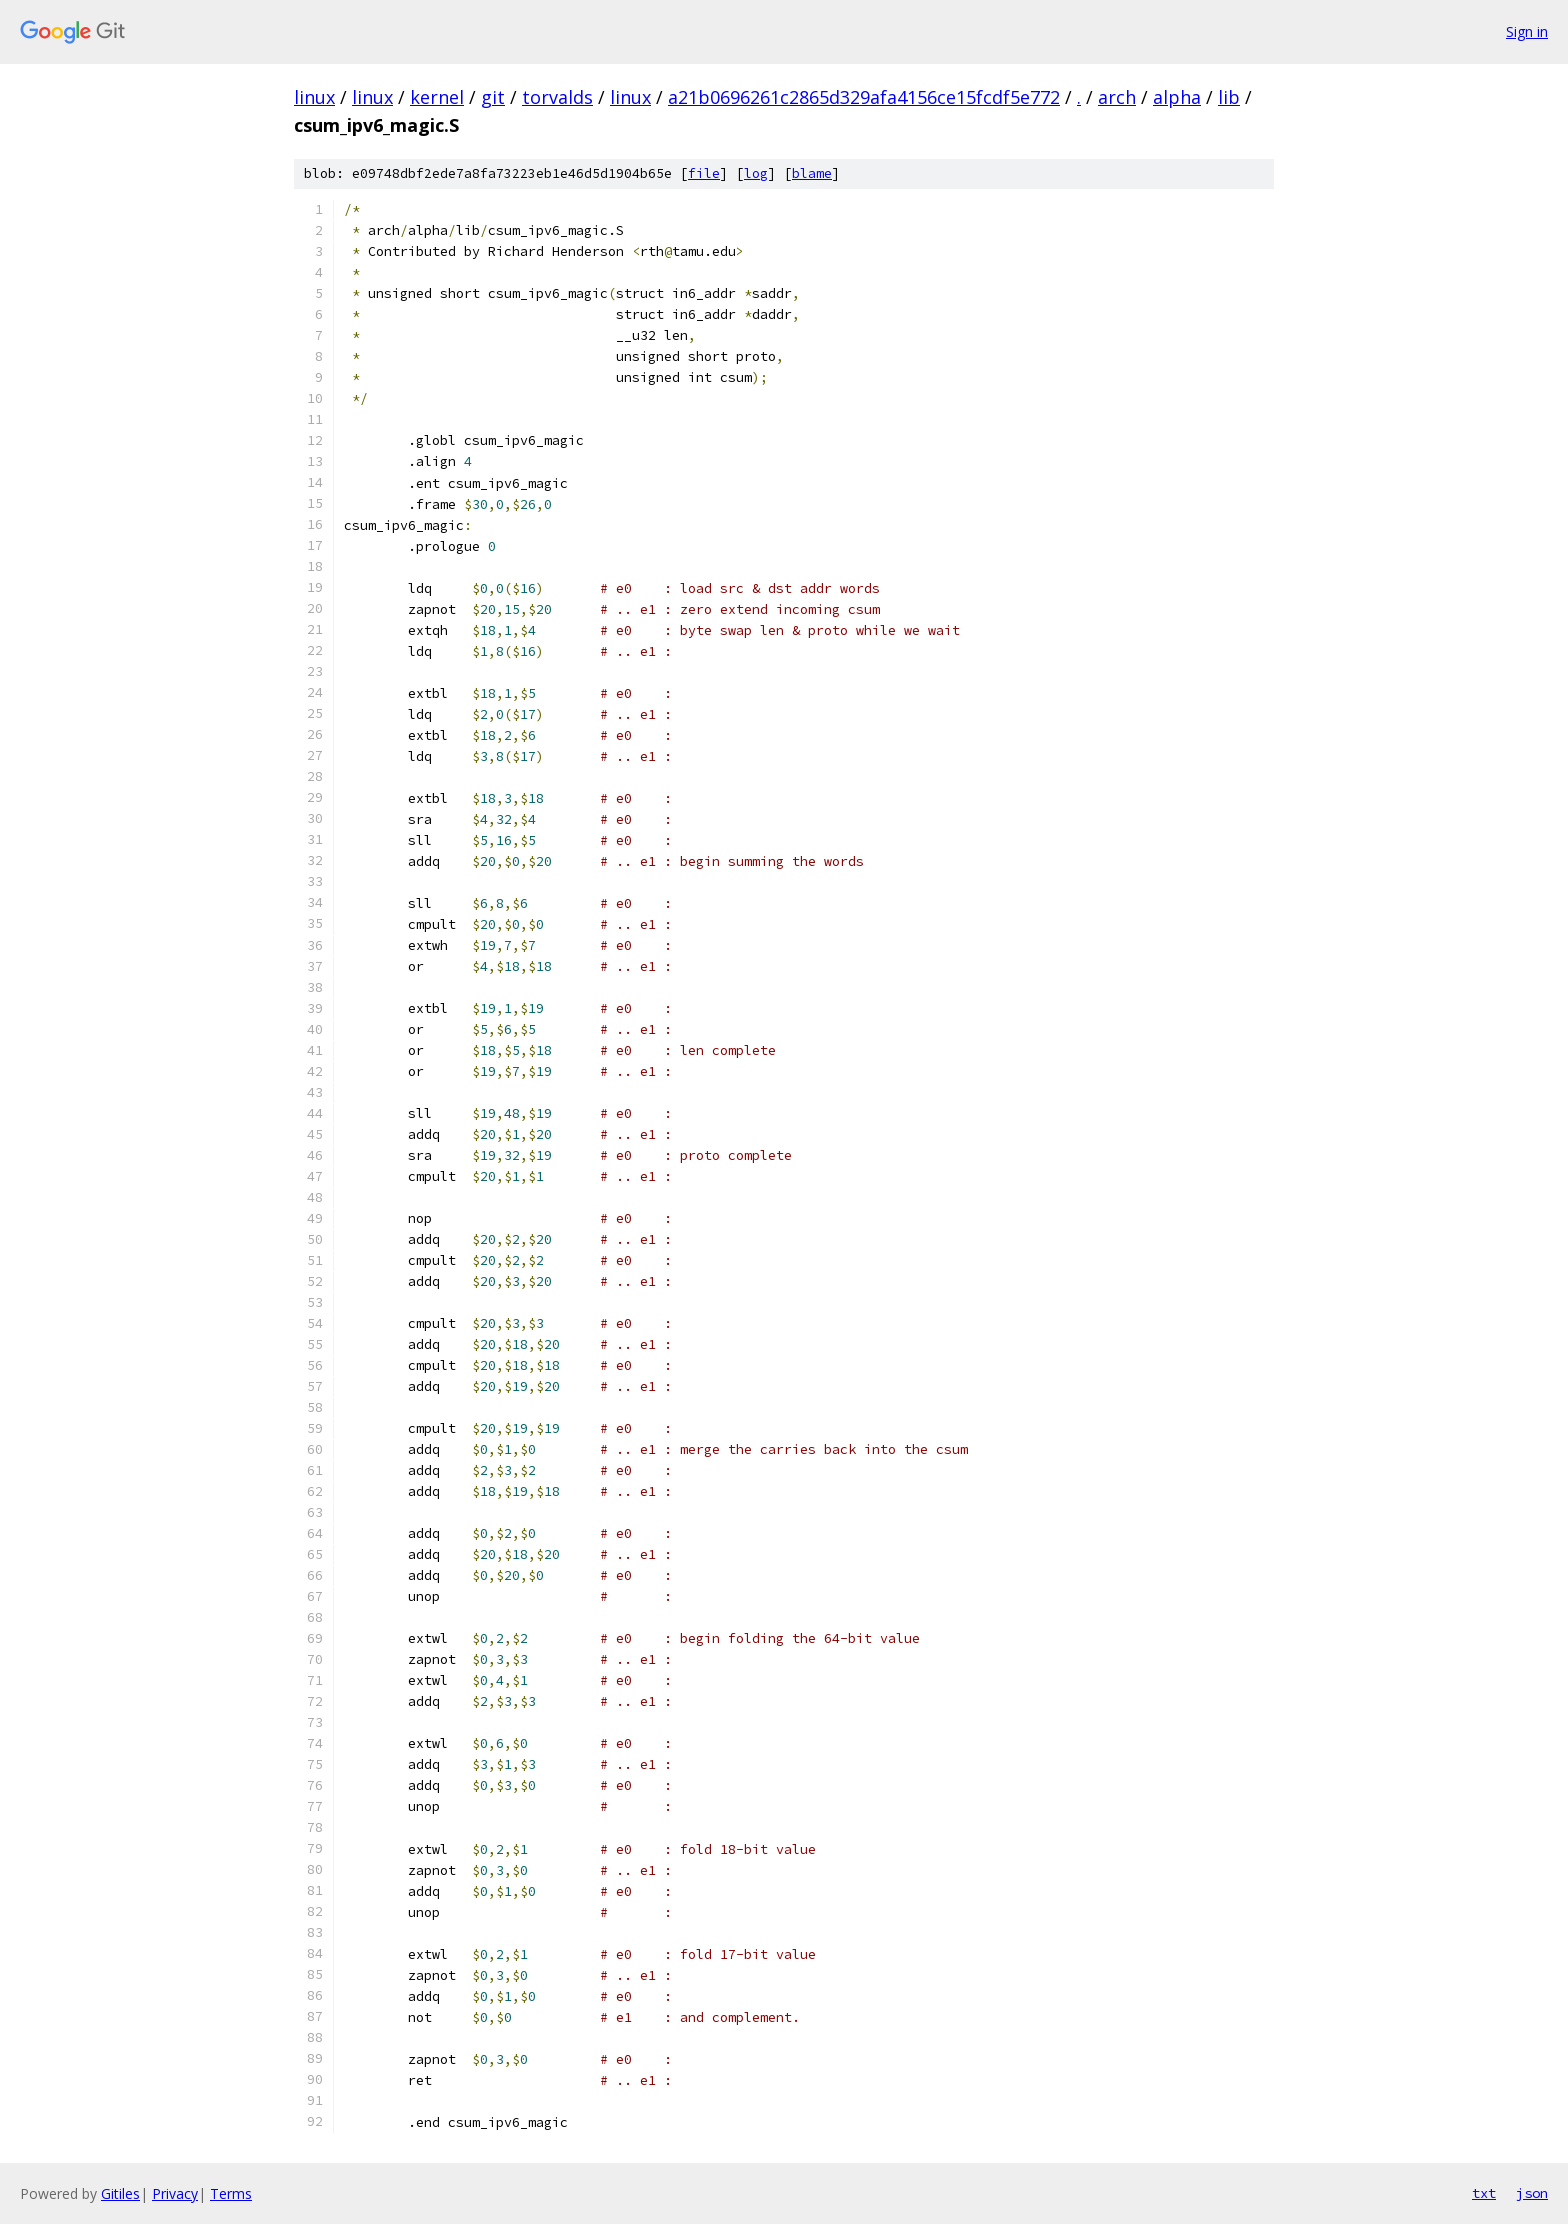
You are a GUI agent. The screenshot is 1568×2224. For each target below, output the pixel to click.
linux (314, 97)
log (756, 173)
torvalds (557, 97)
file (704, 173)
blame (812, 173)
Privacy (175, 2193)
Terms (231, 2193)
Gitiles (120, 2193)
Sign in (1527, 31)
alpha (1177, 97)
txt (1484, 2193)
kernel (437, 97)
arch (1117, 97)
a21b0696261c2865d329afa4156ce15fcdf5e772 (864, 97)
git (493, 97)
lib (1229, 97)
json (1532, 2193)
